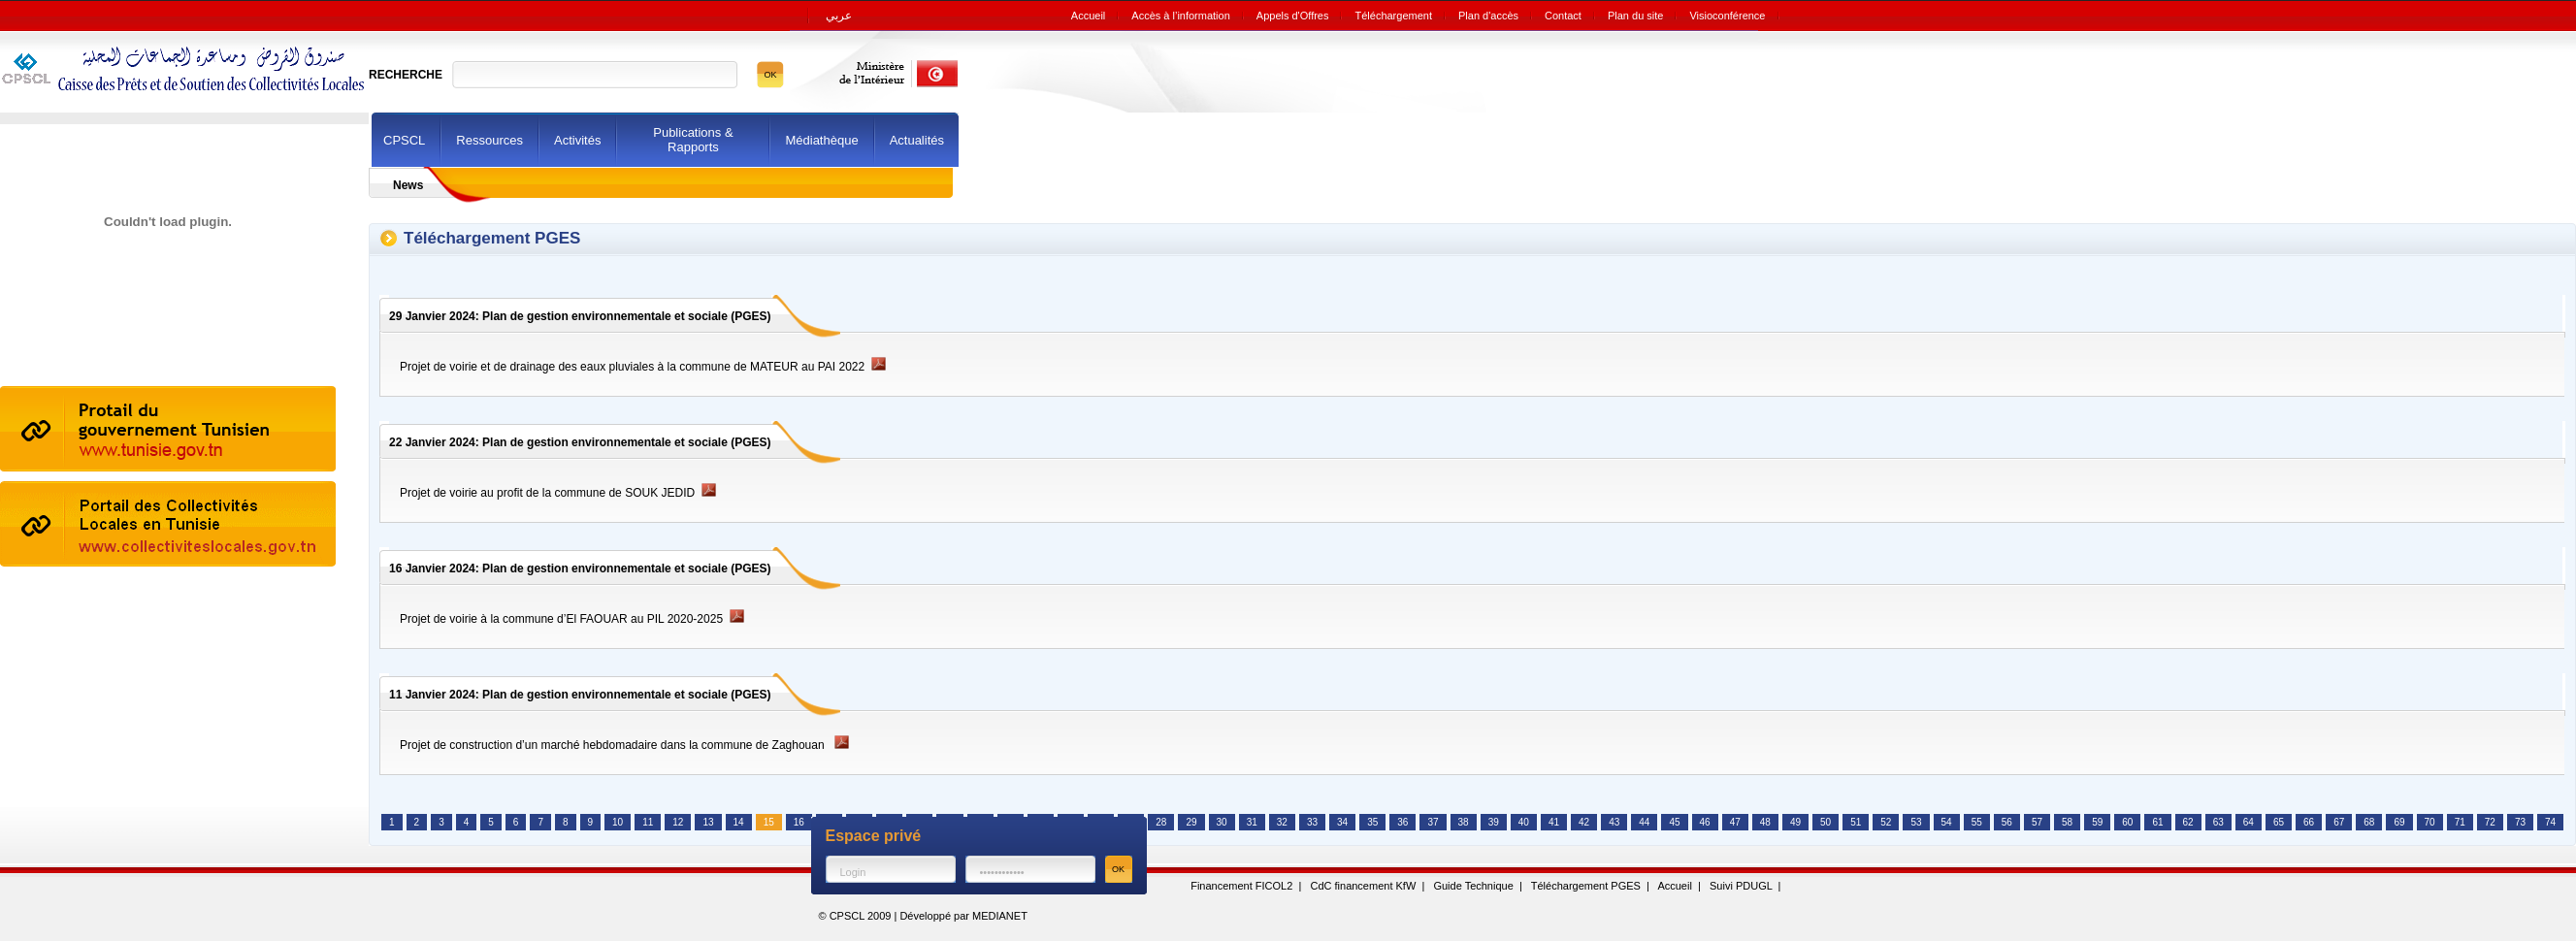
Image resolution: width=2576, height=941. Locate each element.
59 (2097, 822)
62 (2188, 822)
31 (1252, 822)
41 (1554, 822)
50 (1825, 822)
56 (2007, 822)
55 (1977, 822)
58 (2067, 822)
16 (799, 822)
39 (1493, 822)
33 (1312, 822)
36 (1402, 822)
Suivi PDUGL (1741, 886)
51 (1855, 822)
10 (617, 822)
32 (1282, 822)
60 (2127, 822)
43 (1614, 822)
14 (739, 822)
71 (2460, 822)
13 (707, 822)
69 (2399, 822)
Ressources (489, 140)
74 (2550, 822)
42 (1584, 822)
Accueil (1674, 886)
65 (2278, 822)
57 (2037, 822)
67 (2338, 822)
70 (2430, 822)
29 (1191, 822)
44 (1644, 822)
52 (1885, 822)
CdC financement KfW (1363, 886)
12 (677, 822)
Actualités (917, 140)
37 (1432, 822)
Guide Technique (1473, 886)
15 (769, 822)
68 (2369, 822)
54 (1946, 822)
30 (1222, 822)
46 (1705, 822)
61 (2157, 822)
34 (1342, 822)
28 (1161, 822)
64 (2248, 822)
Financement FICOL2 (1241, 886)
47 (1735, 822)
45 (1674, 822)
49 (1795, 822)
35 (1372, 822)
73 (2520, 822)
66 (2308, 822)
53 (1915, 822)
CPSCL (404, 140)
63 (2218, 822)
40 (1523, 822)
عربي (839, 15)
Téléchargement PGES (1586, 886)
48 (1765, 822)
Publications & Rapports (693, 139)
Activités (577, 140)
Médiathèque (821, 140)
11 (647, 822)
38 (1463, 822)
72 (2490, 822)
